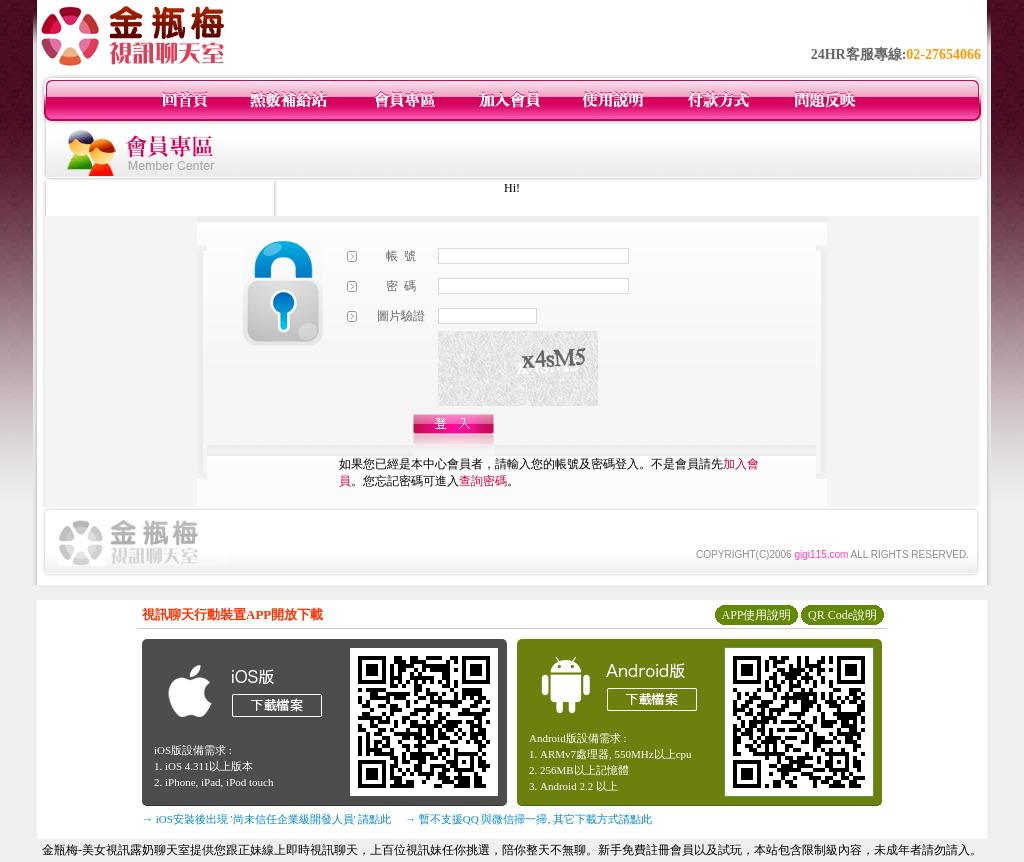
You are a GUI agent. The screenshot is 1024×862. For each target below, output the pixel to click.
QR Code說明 (842, 615)
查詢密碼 (483, 481)
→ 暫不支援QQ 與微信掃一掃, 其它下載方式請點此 (528, 819)
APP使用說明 (756, 615)
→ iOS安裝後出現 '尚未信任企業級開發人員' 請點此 (266, 819)
